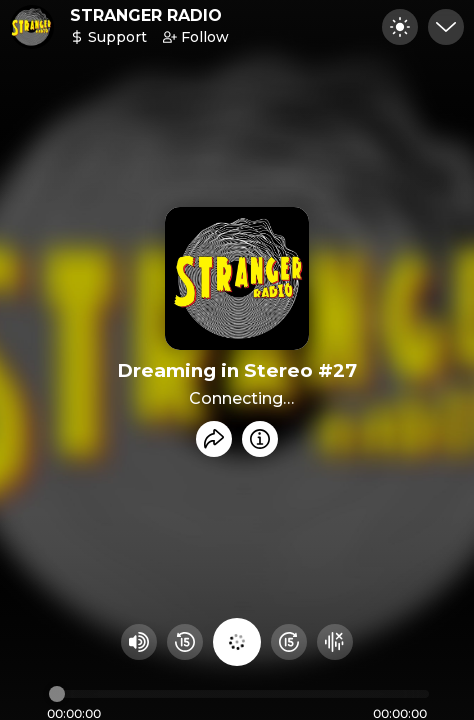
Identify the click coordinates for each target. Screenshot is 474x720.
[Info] (260, 439)
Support (108, 37)
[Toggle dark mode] (400, 27)
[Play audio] (237, 642)
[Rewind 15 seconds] (185, 642)
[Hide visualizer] (335, 642)
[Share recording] (214, 439)
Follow (196, 37)
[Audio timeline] (239, 694)
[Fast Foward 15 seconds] (289, 642)
